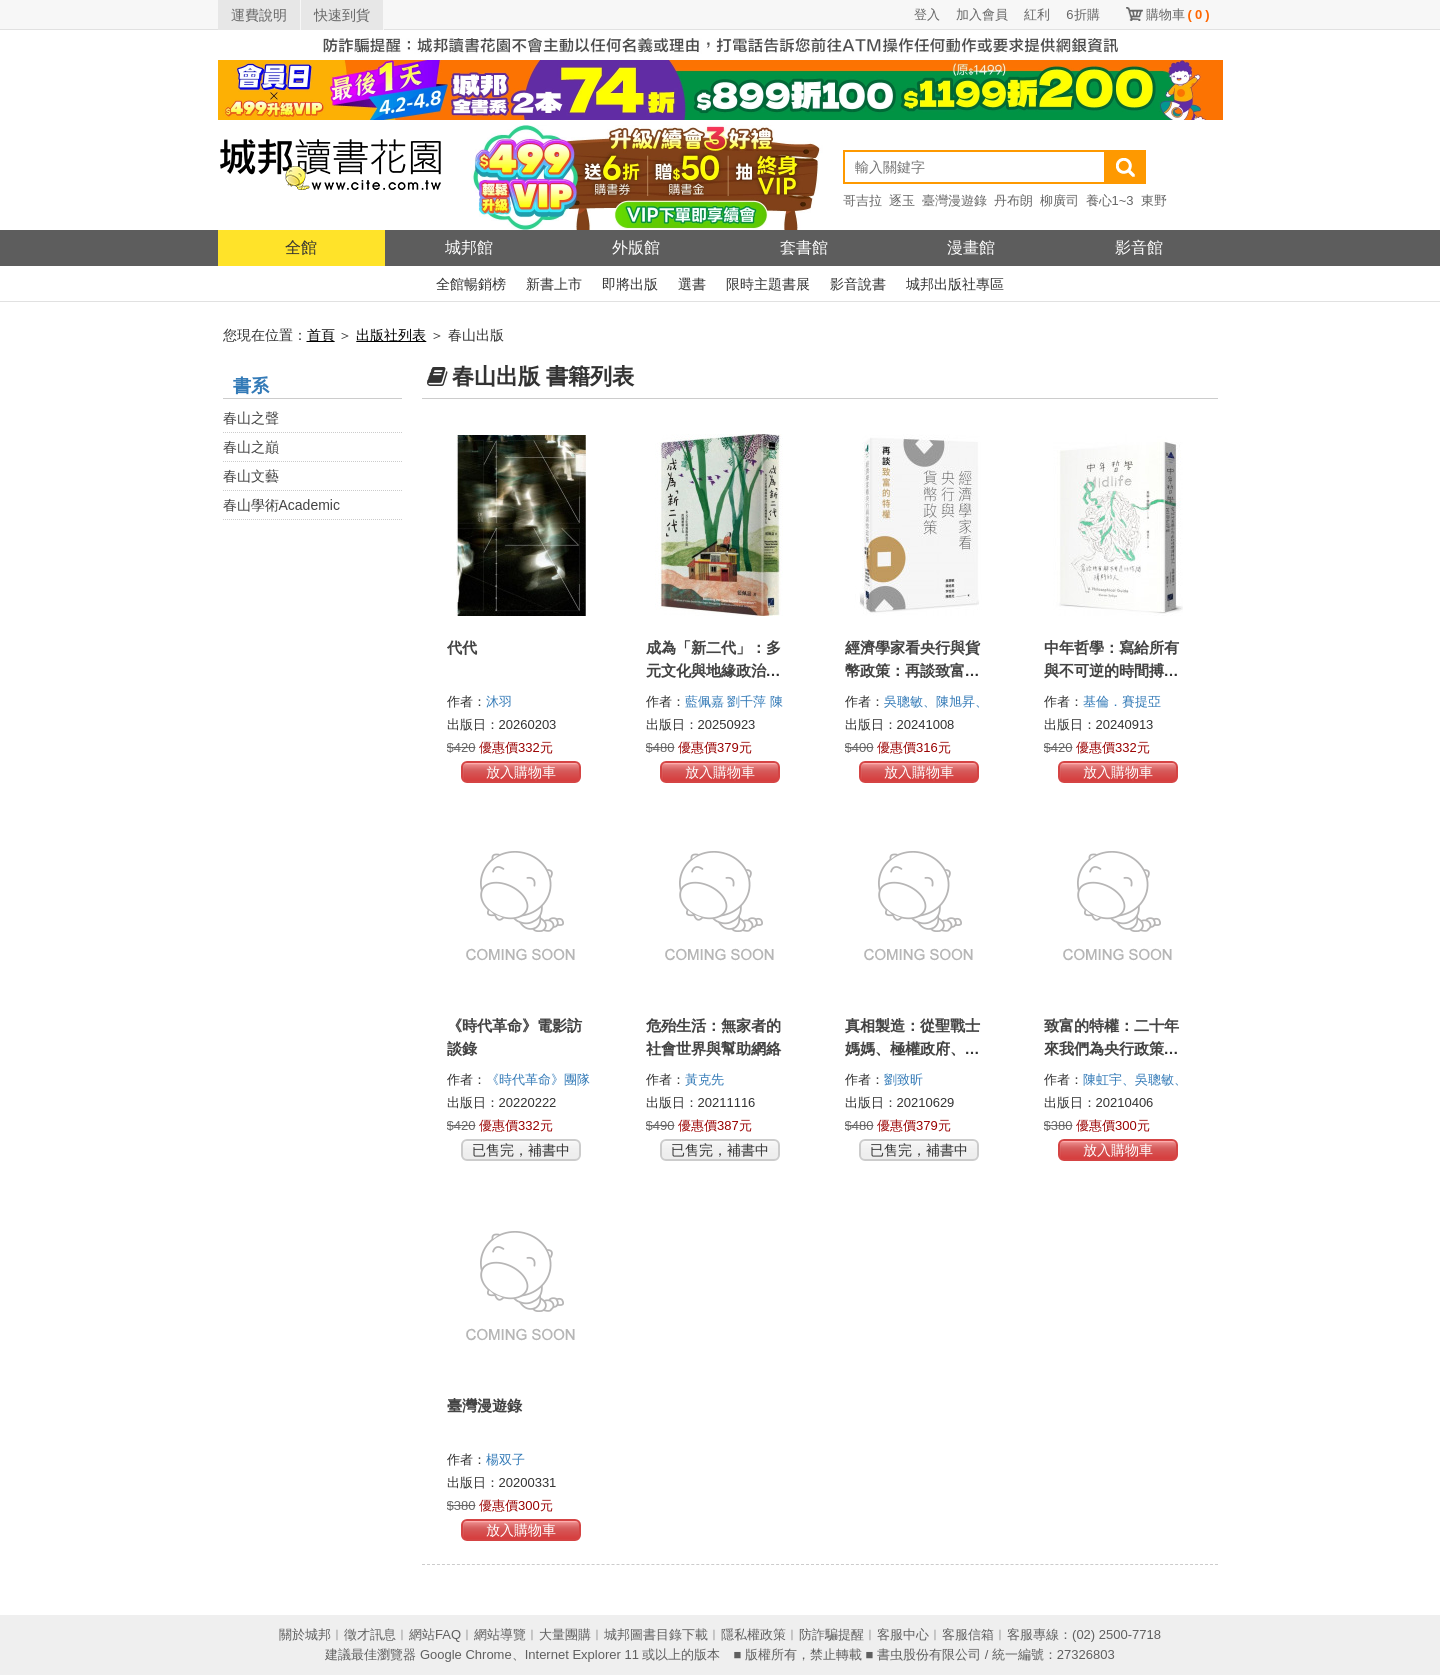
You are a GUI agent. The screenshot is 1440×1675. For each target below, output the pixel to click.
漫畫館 (971, 247)
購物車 (1178, 14)
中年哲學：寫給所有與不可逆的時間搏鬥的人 (1111, 670)
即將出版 (630, 284)
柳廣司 (1059, 200)
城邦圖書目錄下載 (656, 1634)
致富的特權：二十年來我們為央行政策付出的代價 (1111, 1048)
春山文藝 (251, 476)
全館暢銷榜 (471, 284)
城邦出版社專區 (955, 284)
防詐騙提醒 (831, 1634)
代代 (462, 647)
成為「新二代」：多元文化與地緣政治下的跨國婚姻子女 (713, 670)
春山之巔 (251, 447)
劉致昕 (905, 1079)
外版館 (636, 247)
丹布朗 (1013, 200)
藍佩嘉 (706, 701)
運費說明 (259, 15)
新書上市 (554, 284)
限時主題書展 (768, 284)
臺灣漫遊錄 (954, 200)
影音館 (1139, 247)
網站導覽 (500, 1634)
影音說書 (858, 284)
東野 (1154, 200)
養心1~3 (1110, 200)
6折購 (1082, 14)
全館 (301, 247)
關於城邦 (305, 1634)
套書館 (804, 247)
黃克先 (706, 1079)
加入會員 (982, 14)
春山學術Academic (281, 505)
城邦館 (469, 247)
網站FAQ (435, 1634)
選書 (692, 284)
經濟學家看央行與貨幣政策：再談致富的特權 (912, 670)
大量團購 (565, 1634)
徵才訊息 (370, 1634)
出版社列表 (391, 335)
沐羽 (501, 701)
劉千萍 (748, 701)
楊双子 (507, 1459)
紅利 (1037, 14)
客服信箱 (968, 1634)
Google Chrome (466, 1654)
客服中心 (903, 1634)
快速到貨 (342, 15)
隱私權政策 (753, 1634)
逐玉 (902, 200)
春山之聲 (251, 418)
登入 (927, 14)
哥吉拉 (862, 200)
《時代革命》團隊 (540, 1079)
